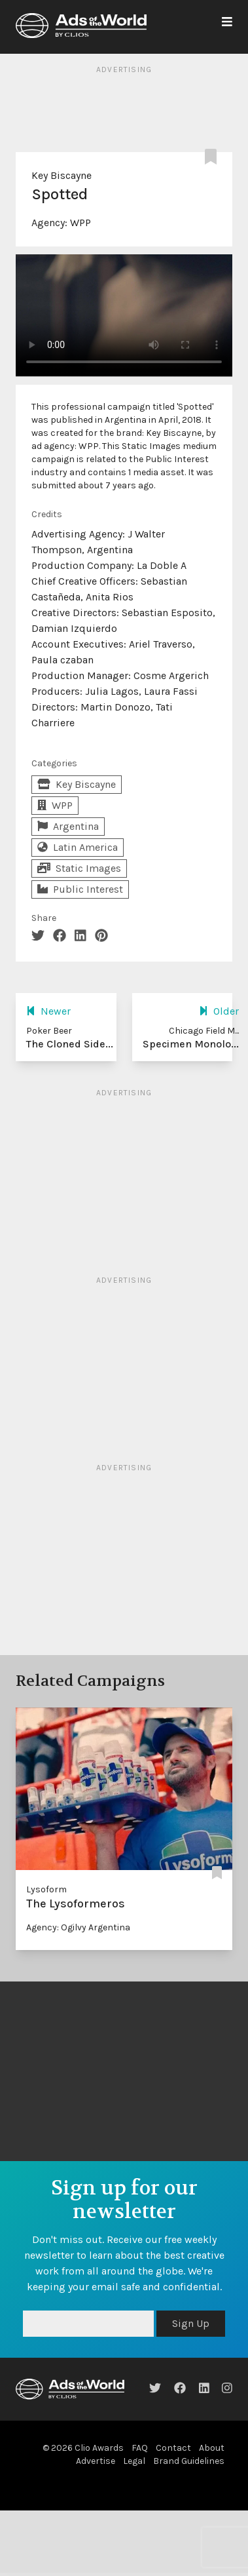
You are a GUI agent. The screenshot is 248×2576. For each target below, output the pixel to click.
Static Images (79, 868)
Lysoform (46, 1889)
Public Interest (80, 889)
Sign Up (190, 2323)
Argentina (68, 826)
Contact (173, 2447)
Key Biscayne (61, 175)
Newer (48, 1011)
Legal (134, 2461)
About (211, 2447)
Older (219, 1011)
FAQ (140, 2447)
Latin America (77, 847)
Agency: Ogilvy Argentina (78, 1927)
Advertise (95, 2461)
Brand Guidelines (188, 2461)
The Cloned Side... (69, 1044)
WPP (80, 222)
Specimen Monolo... (191, 1044)
